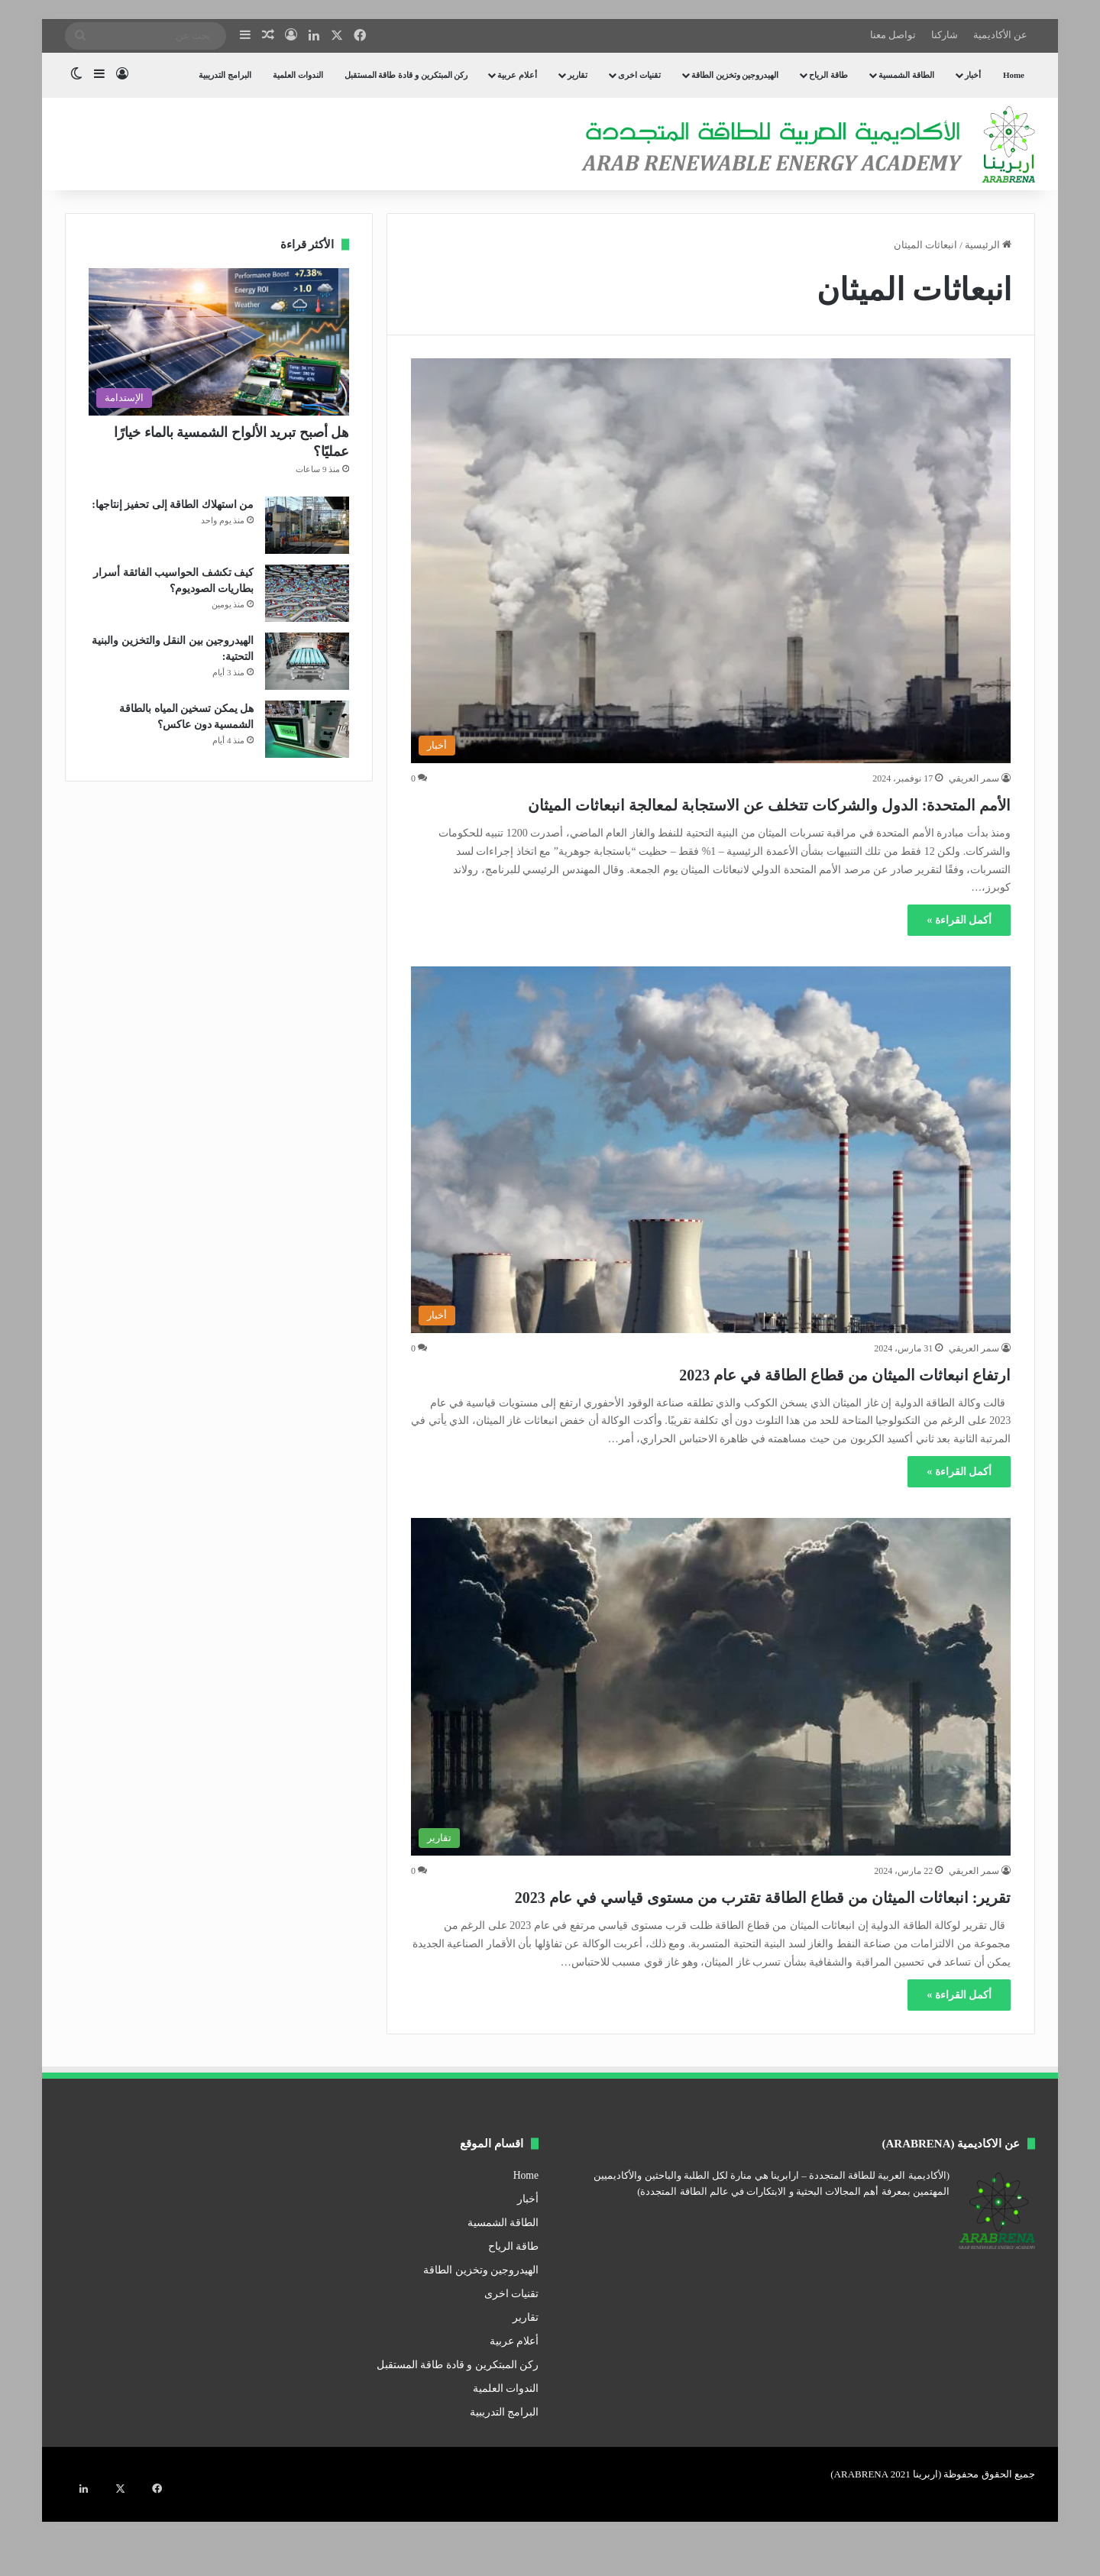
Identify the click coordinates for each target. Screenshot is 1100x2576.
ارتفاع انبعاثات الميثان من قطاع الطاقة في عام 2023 (766, 1400)
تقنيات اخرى (639, 74)
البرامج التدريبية (225, 74)
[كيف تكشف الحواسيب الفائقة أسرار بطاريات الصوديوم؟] (307, 593)
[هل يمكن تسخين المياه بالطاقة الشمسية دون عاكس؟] (307, 729)
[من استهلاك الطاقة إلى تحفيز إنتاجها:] (307, 525)
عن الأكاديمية (1000, 34)
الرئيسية (988, 245)
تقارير (577, 74)
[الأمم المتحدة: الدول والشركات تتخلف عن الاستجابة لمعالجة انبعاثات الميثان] (711, 560)
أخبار (973, 74)
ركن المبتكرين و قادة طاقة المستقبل (406, 74)
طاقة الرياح (828, 74)
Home (1013, 74)
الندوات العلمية (298, 74)
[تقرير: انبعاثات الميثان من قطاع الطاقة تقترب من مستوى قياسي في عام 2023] (711, 1714)
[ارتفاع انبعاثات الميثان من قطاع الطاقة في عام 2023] (711, 1177)
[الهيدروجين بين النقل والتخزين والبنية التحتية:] (307, 661)
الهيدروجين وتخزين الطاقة (735, 74)
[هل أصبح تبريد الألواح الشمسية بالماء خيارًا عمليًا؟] (219, 342)
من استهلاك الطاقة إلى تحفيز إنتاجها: (173, 504)
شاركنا (944, 34)
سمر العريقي (974, 778)
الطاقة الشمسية (906, 74)
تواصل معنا (893, 34)
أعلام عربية (517, 74)
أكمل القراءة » (959, 947)
